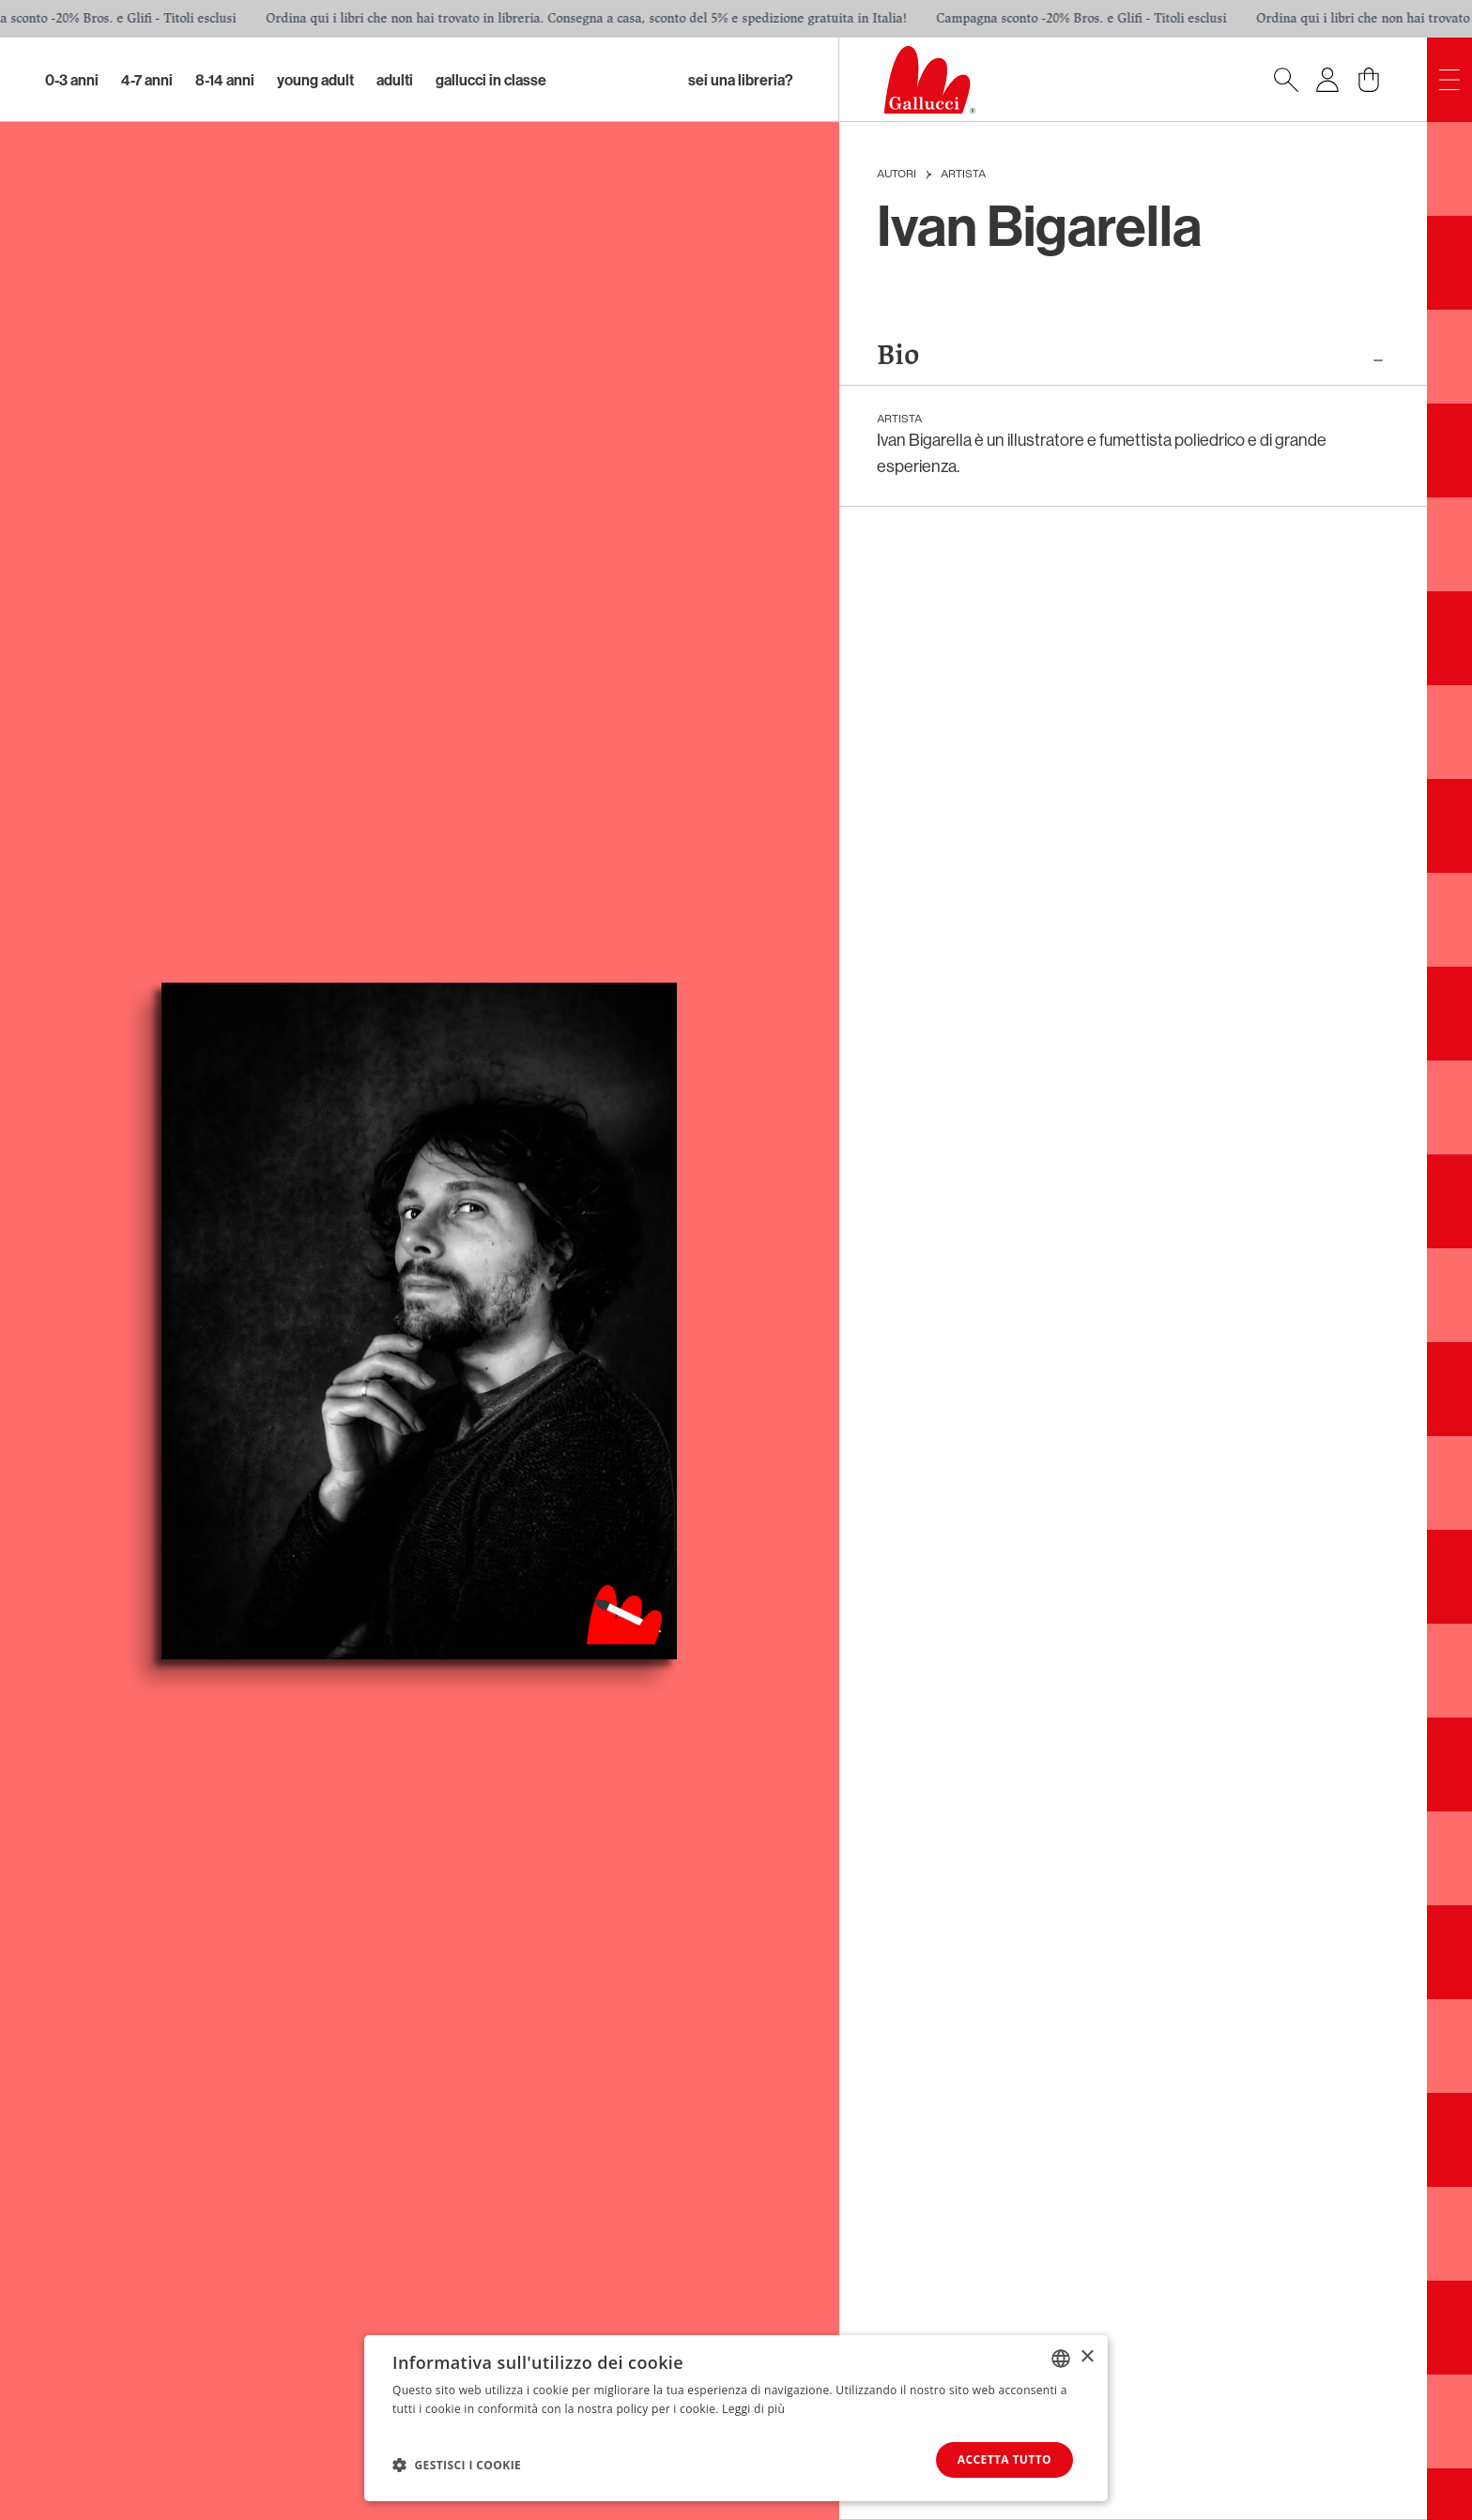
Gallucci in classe (491, 79)
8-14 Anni (224, 79)
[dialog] (736, 2418)
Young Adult (315, 79)
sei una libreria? (740, 79)
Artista (963, 174)
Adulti (394, 79)
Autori (896, 174)
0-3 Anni (72, 79)
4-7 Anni (147, 79)
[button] (456, 2464)
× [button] (1087, 2357)
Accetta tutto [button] (1004, 2459)
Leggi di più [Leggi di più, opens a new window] (753, 2409)
